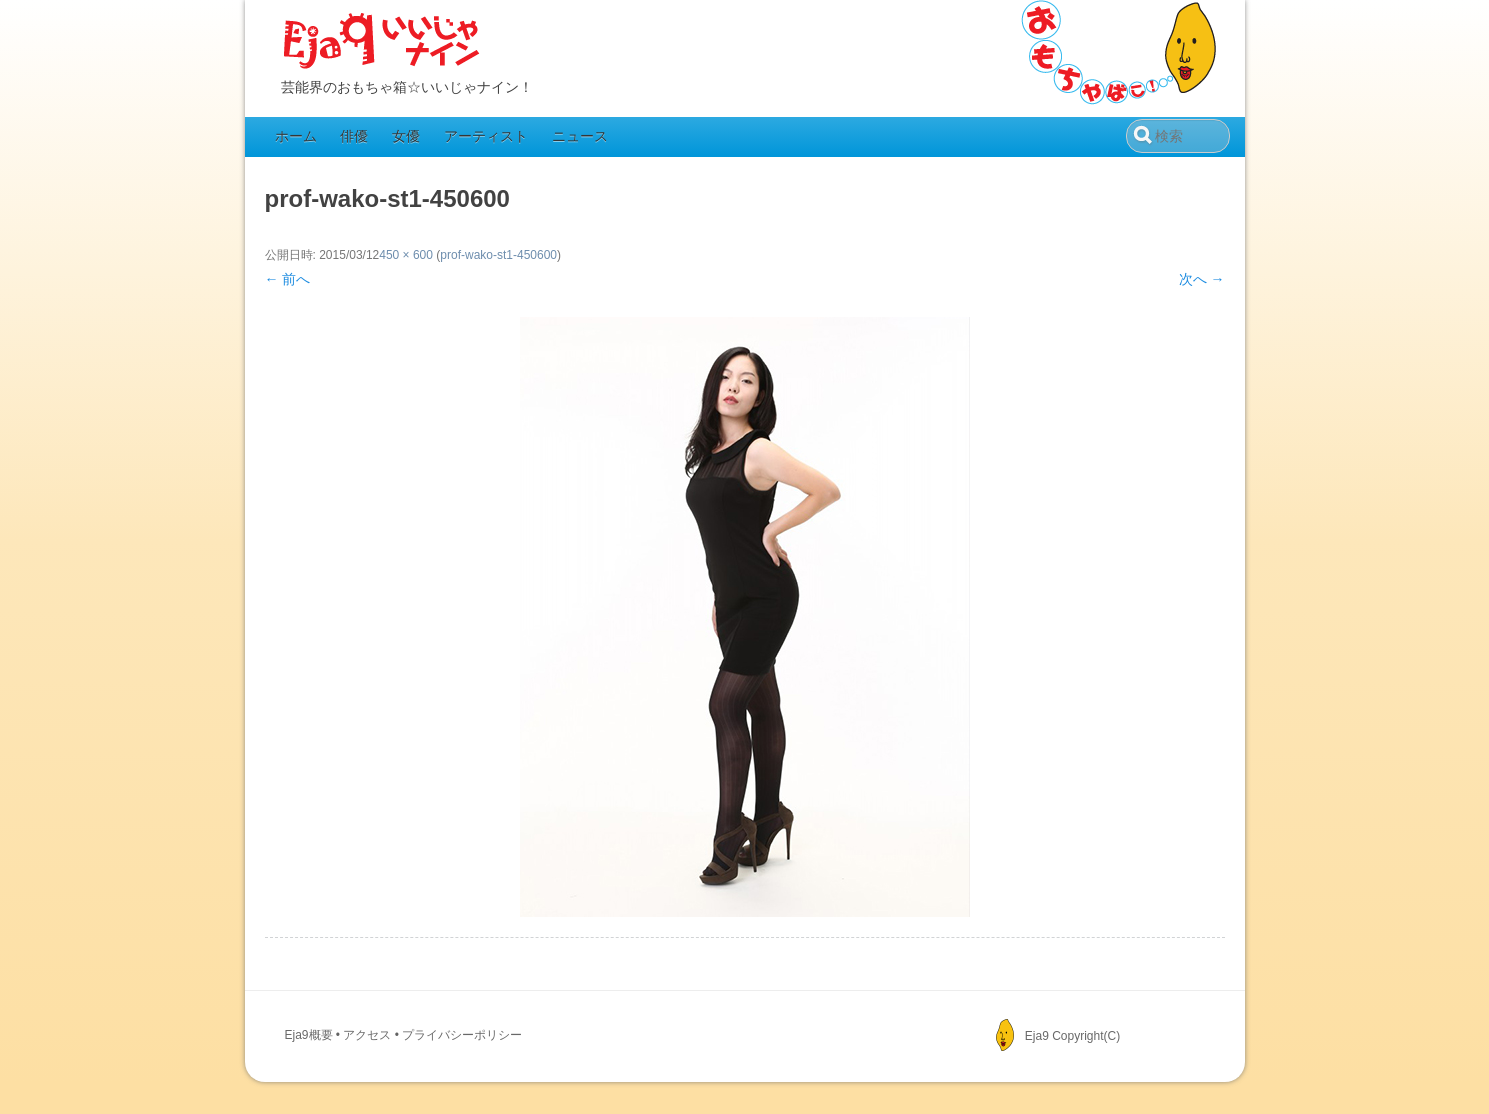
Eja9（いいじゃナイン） (382, 42)
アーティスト (486, 136)
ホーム (296, 136)
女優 (406, 136)
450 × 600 (406, 255)
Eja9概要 (309, 1035)
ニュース (580, 136)
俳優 (354, 136)
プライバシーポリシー (462, 1035)
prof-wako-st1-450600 (498, 255)
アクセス (367, 1035)
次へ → (1202, 279)
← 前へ (288, 279)
